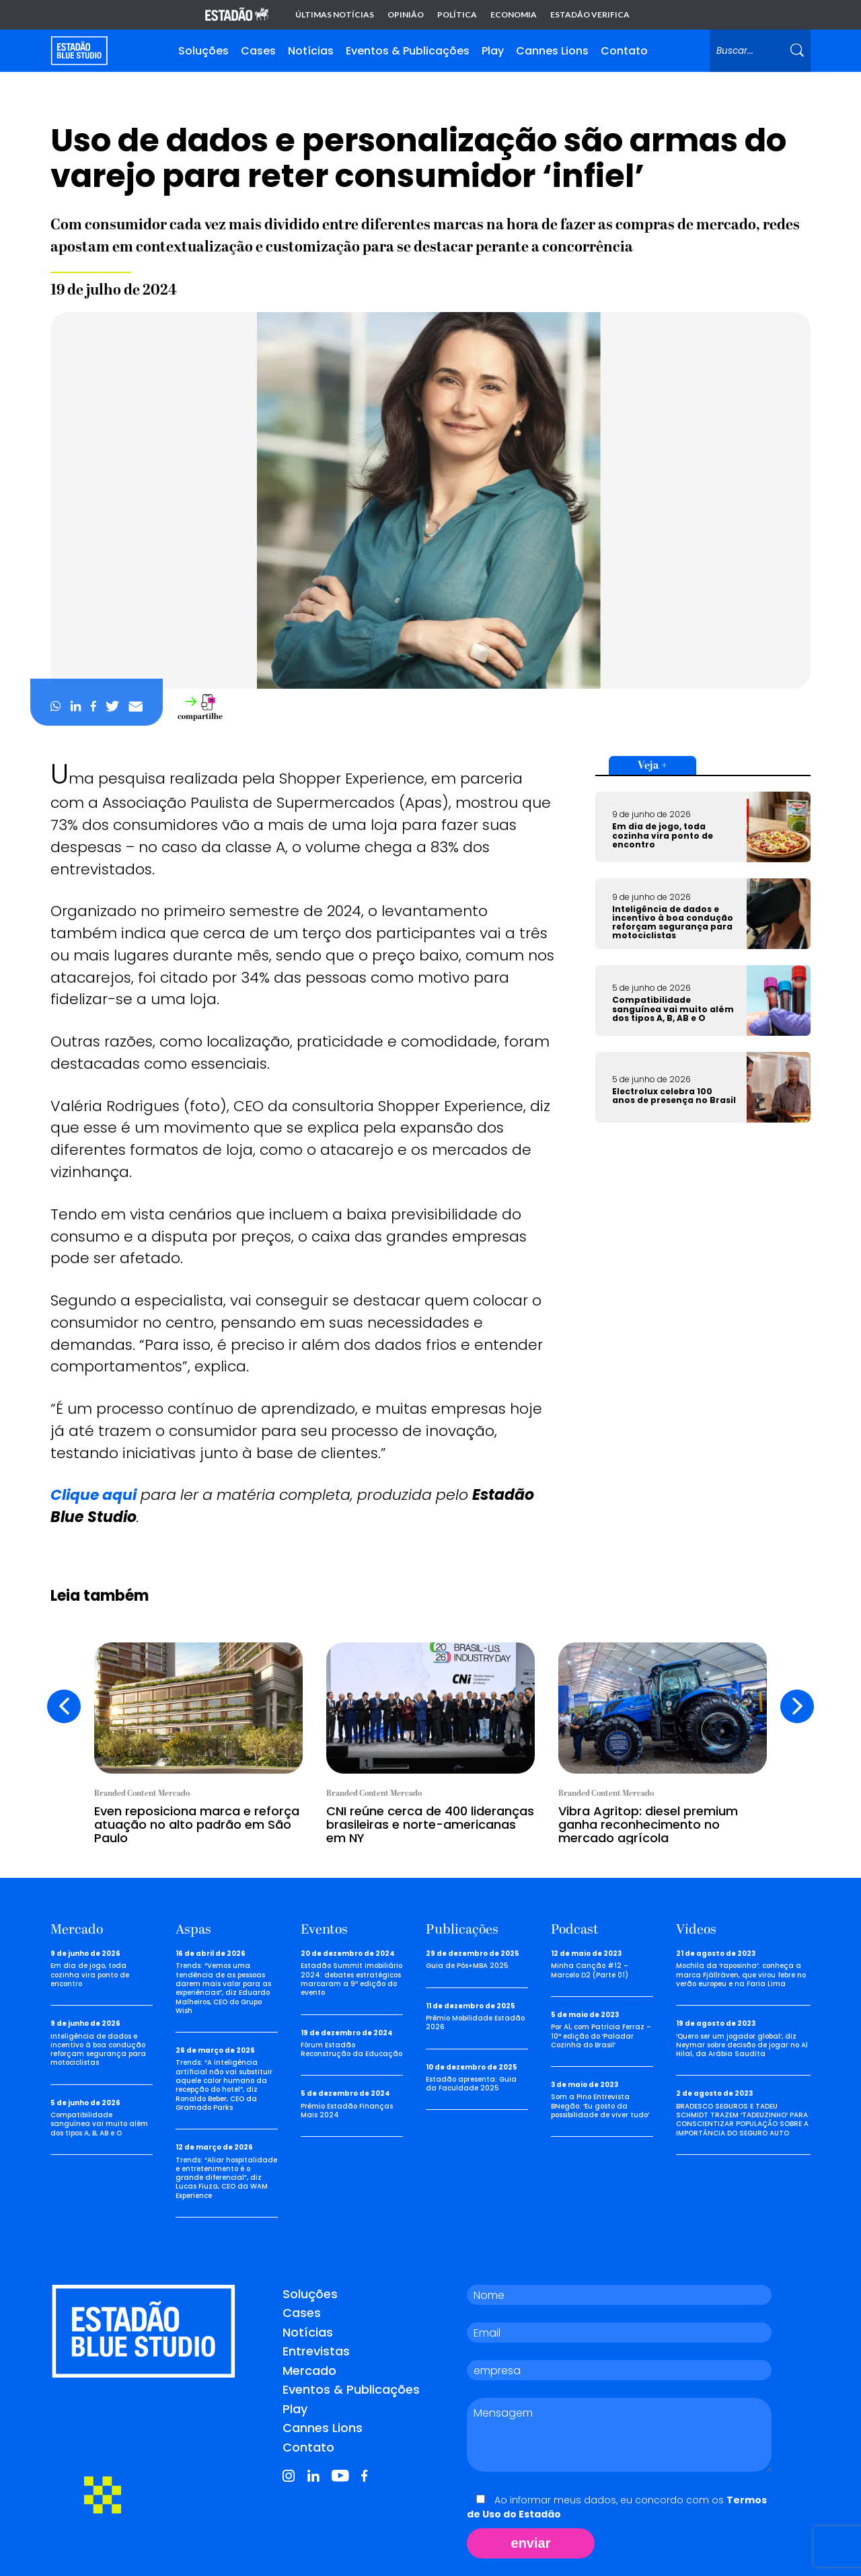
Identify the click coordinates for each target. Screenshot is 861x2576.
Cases (258, 51)
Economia (513, 15)
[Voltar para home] (79, 50)
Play (493, 51)
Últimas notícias (334, 15)
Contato (624, 51)
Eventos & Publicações (408, 51)
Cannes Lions (552, 51)
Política (457, 15)
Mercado (309, 2370)
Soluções (203, 51)
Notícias (311, 51)
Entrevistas (316, 2351)
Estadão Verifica (590, 15)
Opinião (405, 15)
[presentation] (64, 1706)
